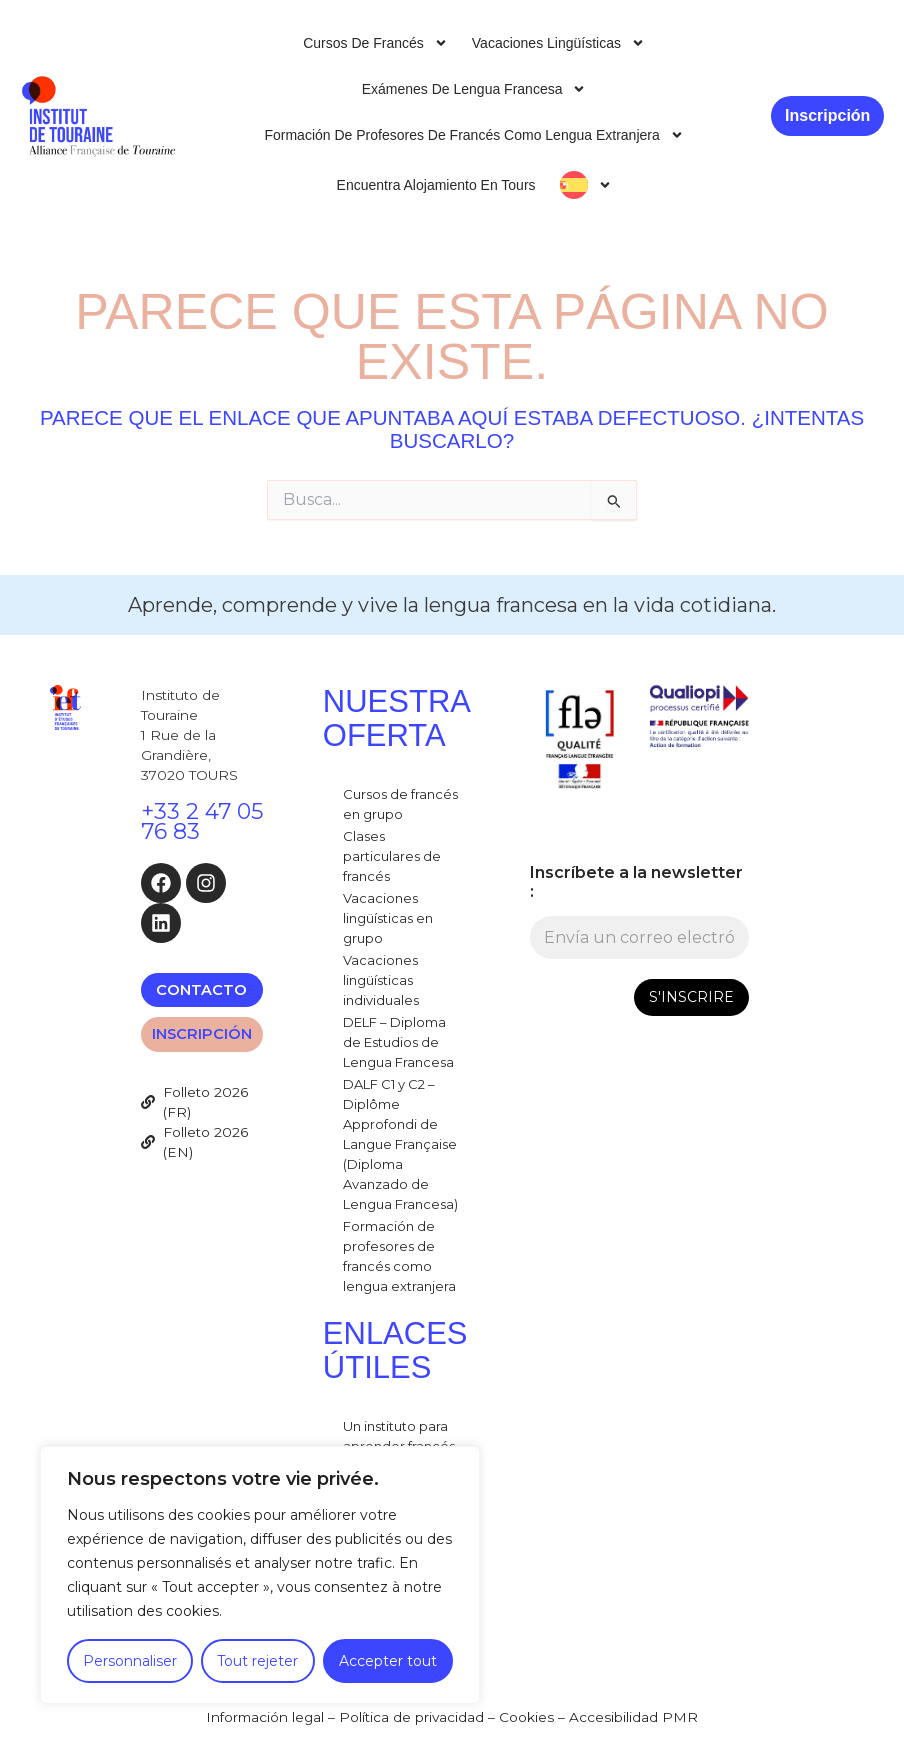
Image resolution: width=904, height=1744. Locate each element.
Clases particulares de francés (392, 856)
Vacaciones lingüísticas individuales (381, 980)
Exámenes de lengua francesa (474, 89)
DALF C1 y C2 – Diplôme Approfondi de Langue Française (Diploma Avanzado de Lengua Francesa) (400, 1144)
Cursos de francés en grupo (400, 804)
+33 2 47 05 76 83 (202, 821)
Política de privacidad (411, 1717)
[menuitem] (586, 185)
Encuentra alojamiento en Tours (436, 185)
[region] (260, 1575)
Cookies (526, 1717)
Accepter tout (388, 1661)
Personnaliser (130, 1661)
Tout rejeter (257, 1661)
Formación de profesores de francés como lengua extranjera (473, 135)
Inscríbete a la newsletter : (636, 882)
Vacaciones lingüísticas (558, 43)
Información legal (265, 1717)
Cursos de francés (375, 43)
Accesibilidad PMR (633, 1717)
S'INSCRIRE (691, 997)
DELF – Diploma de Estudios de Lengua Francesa (398, 1042)
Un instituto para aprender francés (399, 1436)
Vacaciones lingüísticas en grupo (388, 918)
